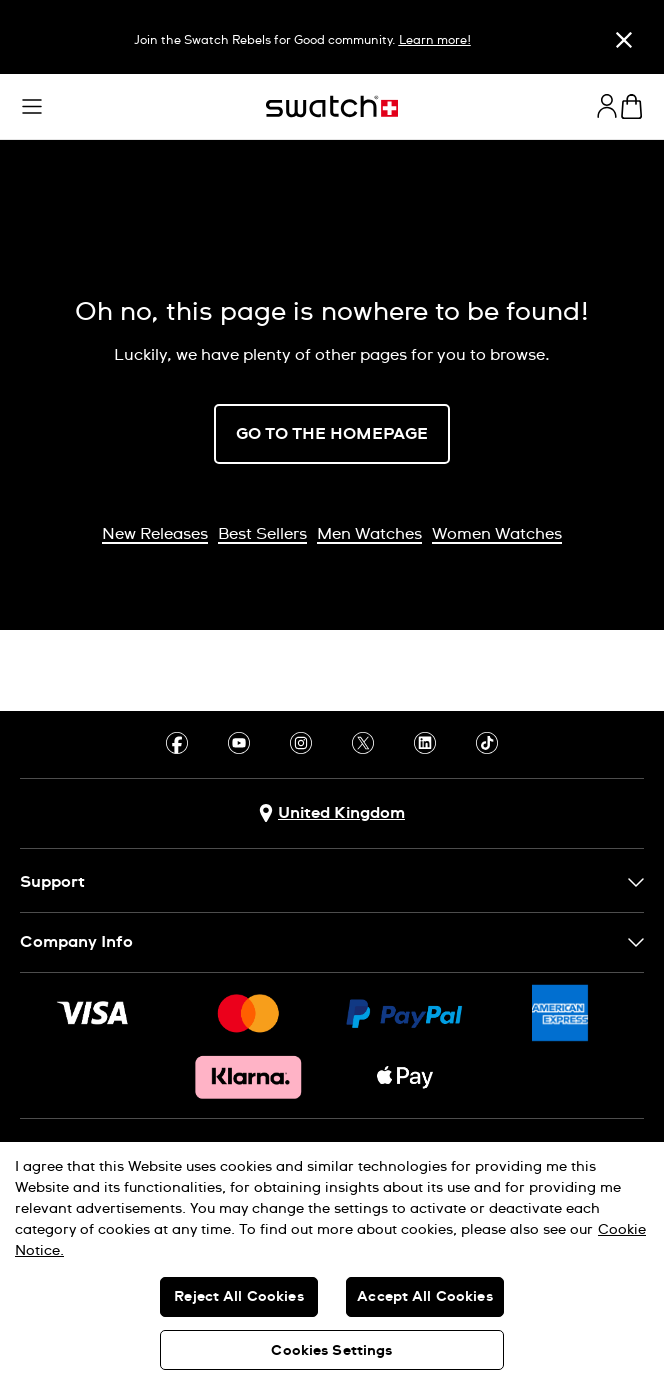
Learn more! (435, 41)
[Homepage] (332, 106)
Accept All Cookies (425, 1297)
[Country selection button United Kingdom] (332, 813)
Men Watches (369, 534)
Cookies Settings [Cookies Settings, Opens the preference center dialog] (331, 1351)
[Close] (624, 39)
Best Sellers (262, 534)
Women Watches (497, 534)
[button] (32, 107)
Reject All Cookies (239, 1297)
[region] (332, 1263)
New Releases (155, 534)
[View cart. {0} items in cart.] (631, 106)
